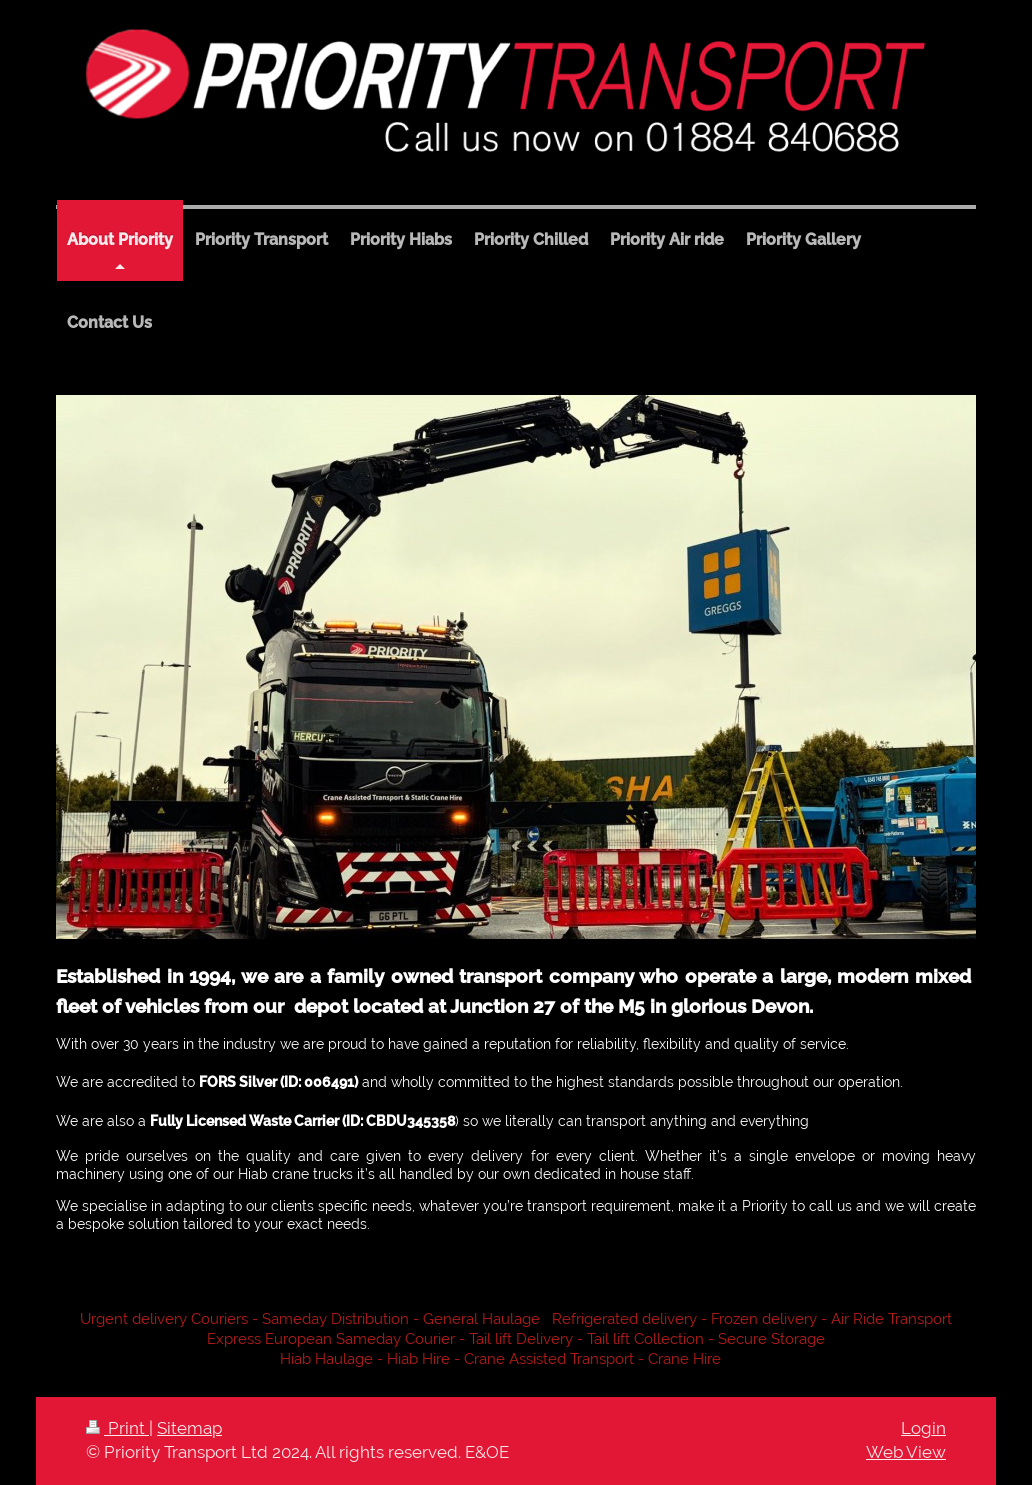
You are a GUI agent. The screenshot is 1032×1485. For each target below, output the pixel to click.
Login (923, 1428)
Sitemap (189, 1428)
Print (117, 1428)
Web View (906, 1452)
